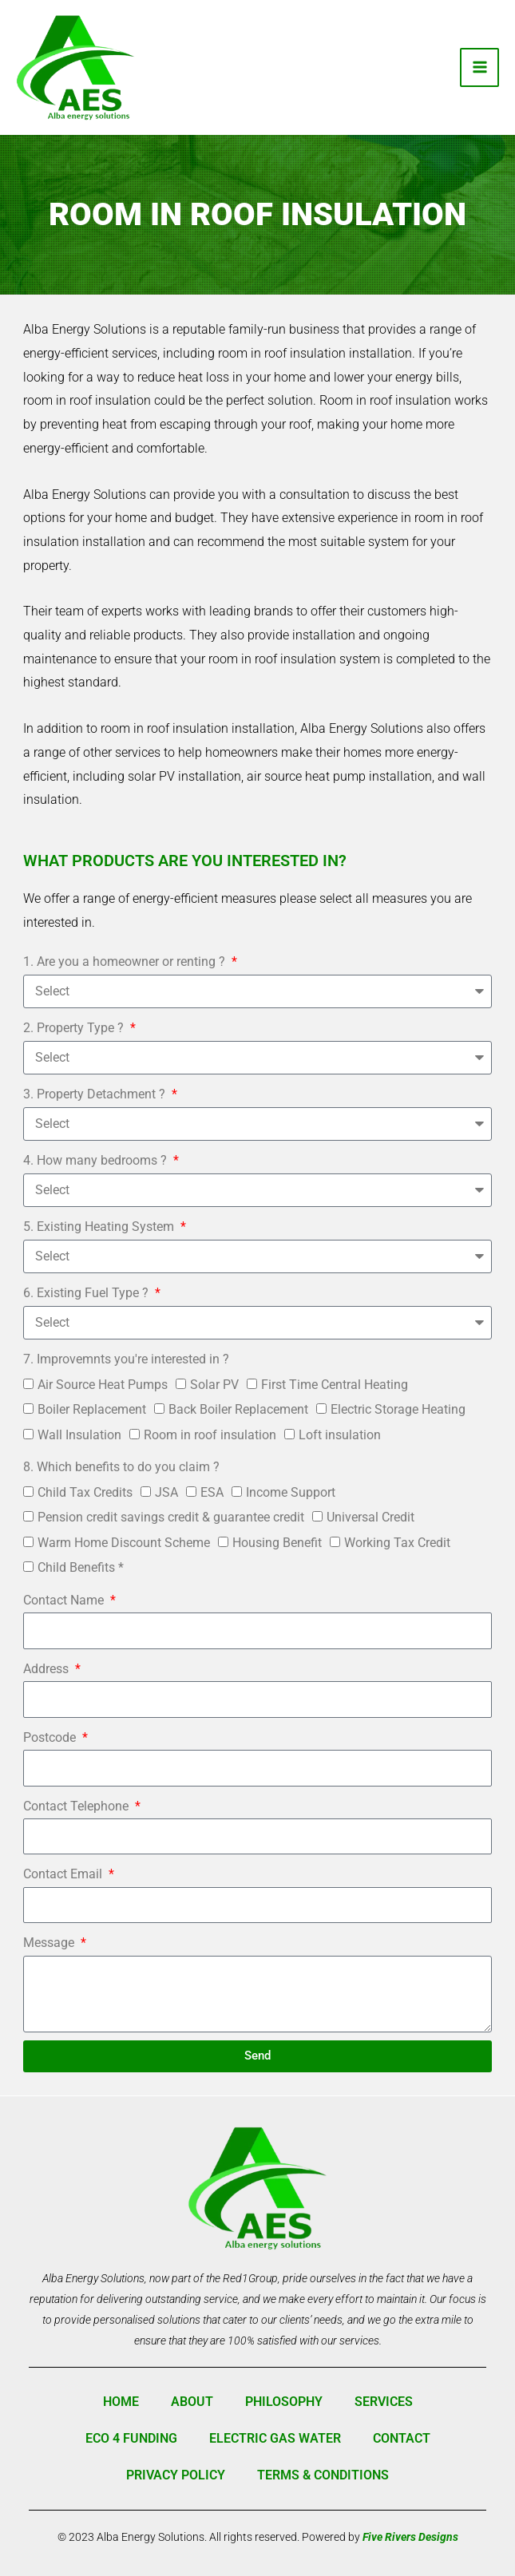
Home (121, 2401)
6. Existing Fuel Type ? (87, 1292)
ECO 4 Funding (131, 2438)
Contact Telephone (77, 1806)
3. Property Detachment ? (95, 1094)
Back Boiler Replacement (238, 1409)
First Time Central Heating (334, 1384)
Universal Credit (370, 1517)
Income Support (290, 1492)
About (192, 2401)
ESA (212, 1492)
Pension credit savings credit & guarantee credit (171, 1517)
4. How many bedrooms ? (96, 1160)
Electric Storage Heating (398, 1409)
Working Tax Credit (397, 1542)
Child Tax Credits (85, 1492)
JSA (166, 1492)
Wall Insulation (79, 1434)
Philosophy (284, 2401)
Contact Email (64, 1874)
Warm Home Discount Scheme (124, 1542)
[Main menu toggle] (479, 67)
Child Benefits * (81, 1567)
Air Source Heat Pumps (103, 1384)
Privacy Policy (175, 2475)
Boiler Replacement (92, 1409)
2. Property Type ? (75, 1027)
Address (47, 1668)
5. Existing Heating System (100, 1226)
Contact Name (65, 1600)
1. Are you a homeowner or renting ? (125, 961)
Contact (401, 2438)
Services (384, 2401)
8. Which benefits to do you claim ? (121, 1466)
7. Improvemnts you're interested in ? (126, 1359)
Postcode (51, 1737)
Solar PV (214, 1384)
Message (50, 1942)
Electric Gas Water (275, 2438)
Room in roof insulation (210, 1434)
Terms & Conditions (323, 2475)
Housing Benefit (277, 1542)
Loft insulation (340, 1434)
